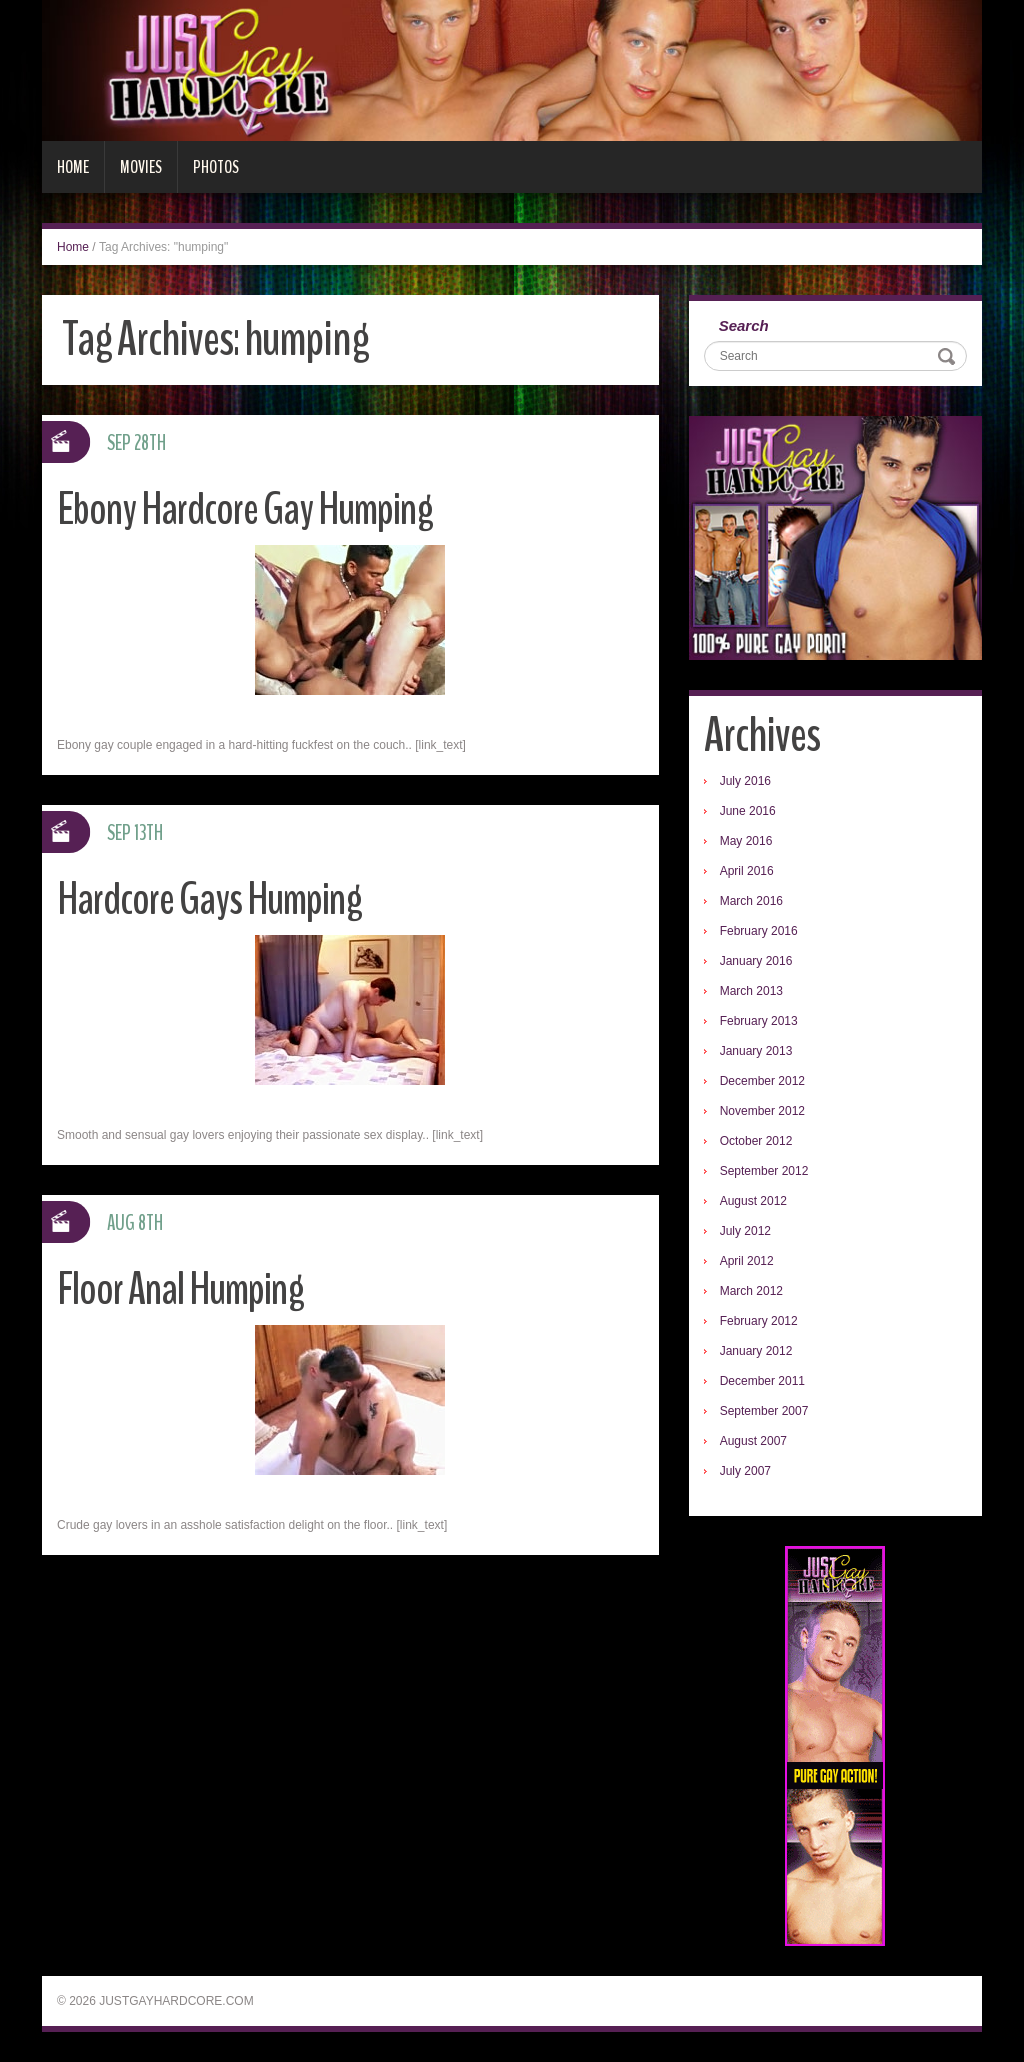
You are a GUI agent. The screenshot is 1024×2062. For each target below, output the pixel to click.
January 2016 (756, 961)
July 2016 (745, 781)
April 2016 (747, 871)
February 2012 (759, 1321)
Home (73, 167)
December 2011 (762, 1381)
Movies (141, 167)
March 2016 (751, 901)
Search (744, 325)
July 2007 (745, 1471)
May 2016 (746, 841)
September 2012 (764, 1171)
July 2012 (745, 1231)
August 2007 (753, 1441)
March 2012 (751, 1291)
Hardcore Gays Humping (209, 899)
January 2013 (756, 1051)
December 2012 (762, 1081)
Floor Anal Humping (180, 1289)
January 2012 (756, 1351)
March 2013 (751, 991)
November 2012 (762, 1111)
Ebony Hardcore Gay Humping (245, 509)
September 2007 (764, 1411)
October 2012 (756, 1141)
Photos (216, 167)
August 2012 (753, 1201)
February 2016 (759, 931)
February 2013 (759, 1021)
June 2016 (748, 811)
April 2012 (747, 1261)
